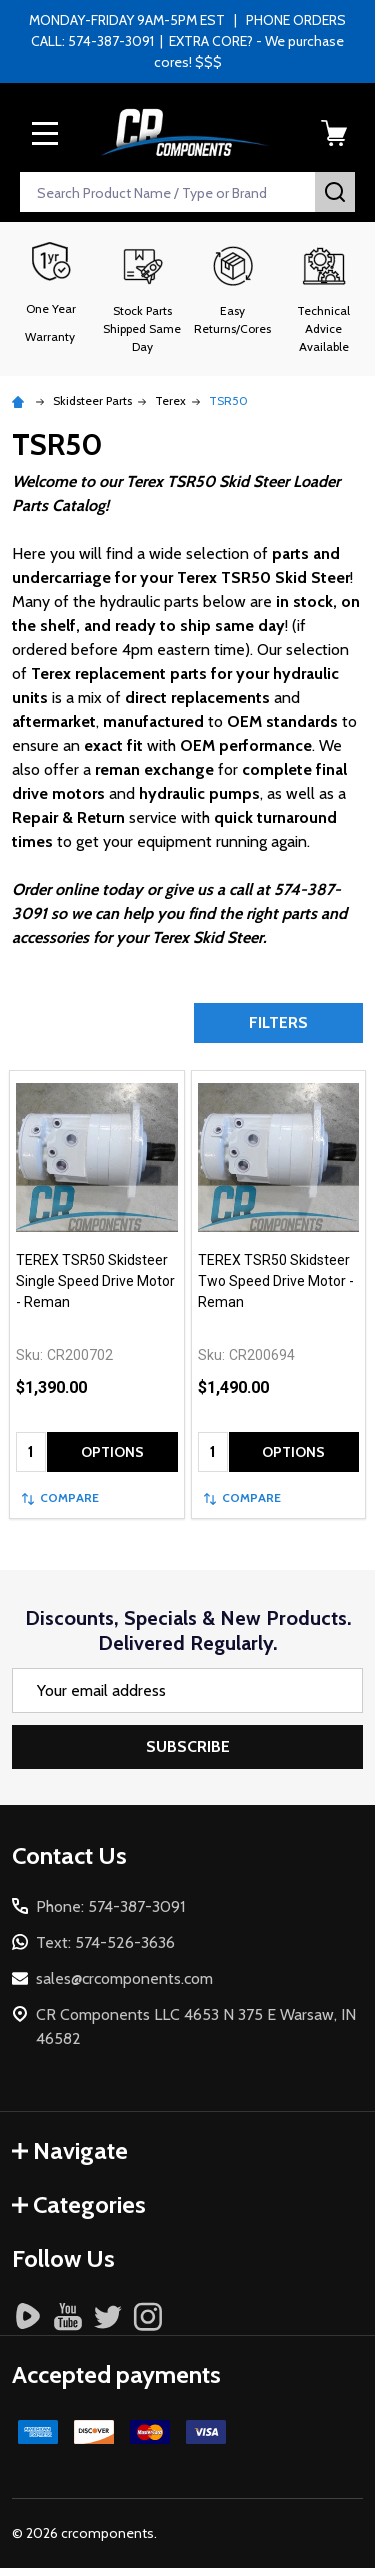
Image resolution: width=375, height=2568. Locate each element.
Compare (60, 1497)
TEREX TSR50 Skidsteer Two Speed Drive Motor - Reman (276, 1281)
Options (112, 1452)
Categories (79, 2204)
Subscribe (188, 1746)
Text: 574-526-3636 (105, 1942)
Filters (278, 1022)
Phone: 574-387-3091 (110, 1906)
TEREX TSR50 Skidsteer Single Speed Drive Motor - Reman (95, 1281)
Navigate (70, 2150)
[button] (142, 299)
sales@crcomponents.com (124, 1978)
